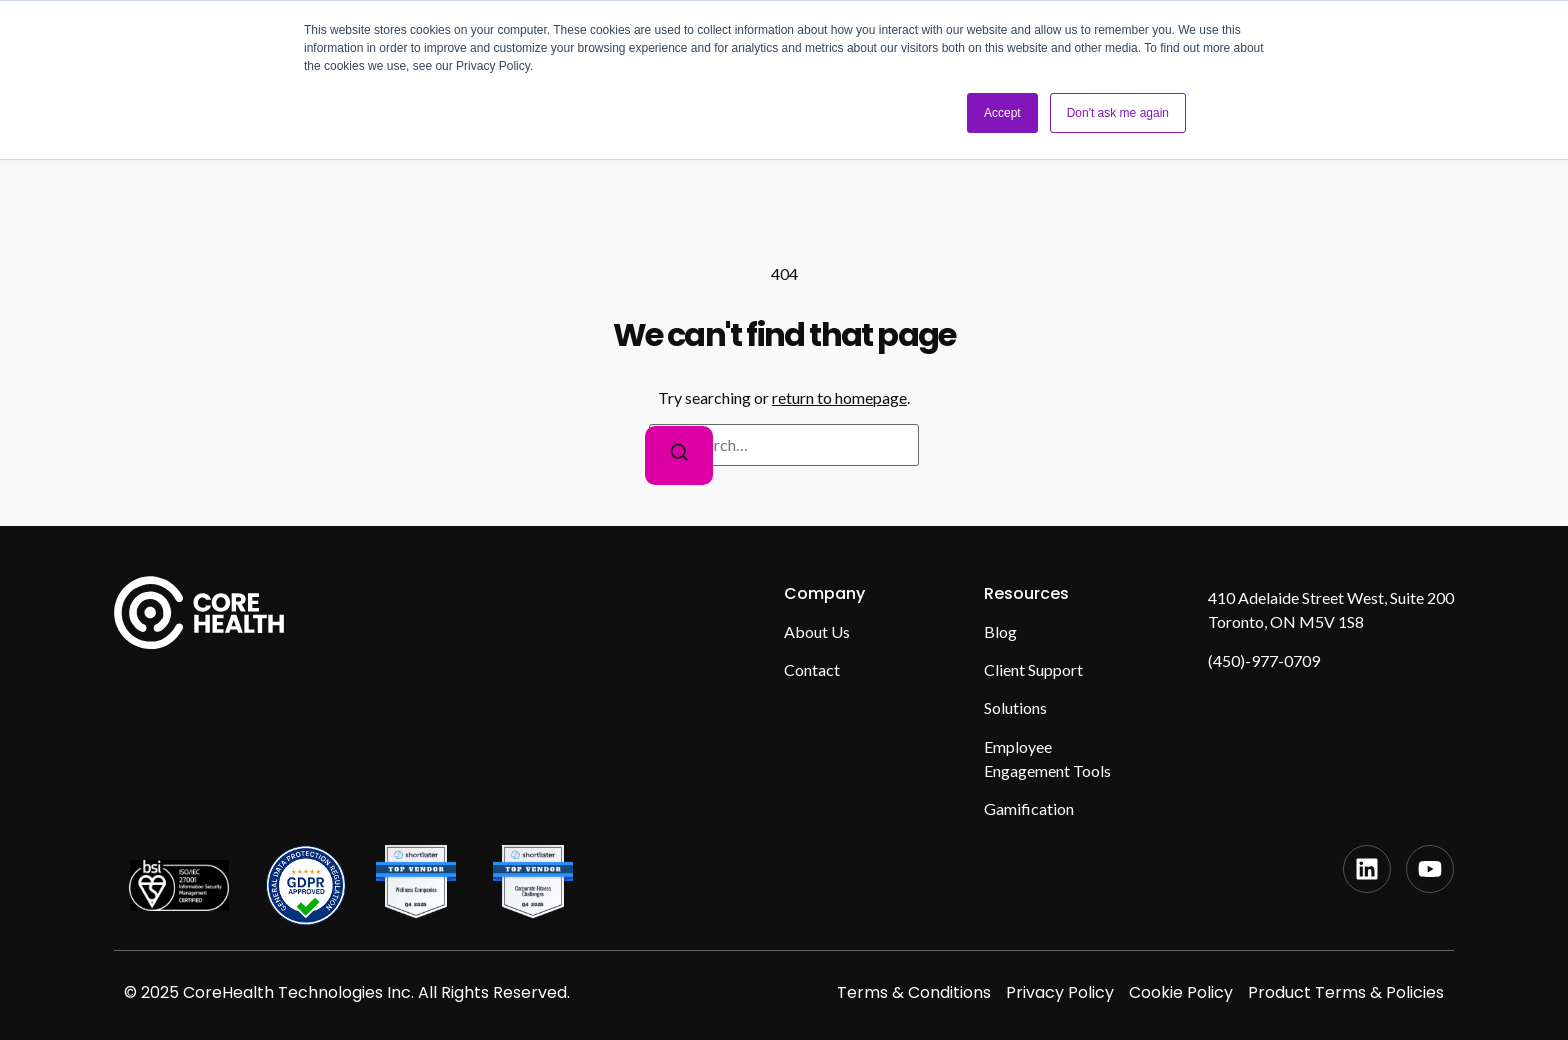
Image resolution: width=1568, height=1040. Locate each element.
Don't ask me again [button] (1118, 113)
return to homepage (839, 397)
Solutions (1015, 707)
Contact (812, 669)
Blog (1000, 631)
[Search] (679, 455)
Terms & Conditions (914, 992)
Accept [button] (1002, 113)
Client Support (1033, 669)
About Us (817, 631)
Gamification (1029, 808)
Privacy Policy (1060, 992)
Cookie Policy (1181, 992)
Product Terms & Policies (1346, 992)
